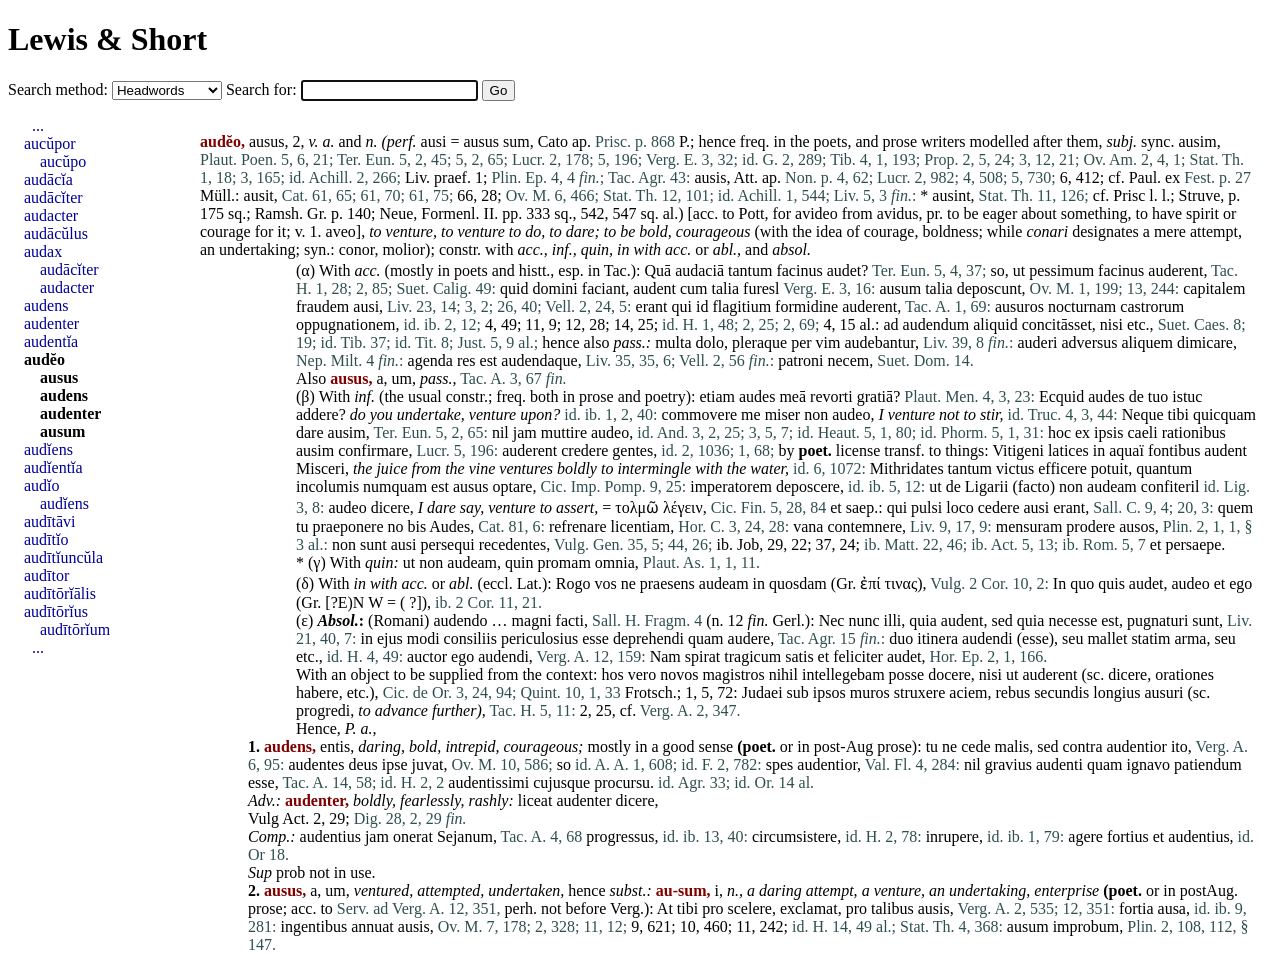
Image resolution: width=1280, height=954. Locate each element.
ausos (1137, 526)
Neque (1143, 414)
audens (46, 305)
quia (923, 620)
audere (749, 638)
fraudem (322, 306)
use (360, 872)
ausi (434, 141)
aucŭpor (50, 143)
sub (798, 692)
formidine (806, 306)
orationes (1184, 674)
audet (844, 270)
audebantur (879, 342)
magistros (733, 674)
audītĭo (46, 539)
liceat (535, 800)
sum (516, 141)
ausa (1172, 908)
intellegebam (843, 674)
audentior (1136, 746)
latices (1068, 450)
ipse (395, 764)
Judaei (762, 692)
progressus (620, 836)
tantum (750, 270)
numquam (395, 486)
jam (525, 432)
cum (694, 288)
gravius (1008, 764)
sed (1002, 620)
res (466, 360)
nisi (1111, 324)
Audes (449, 526)
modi (423, 638)
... (38, 125)
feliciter (858, 656)
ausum (900, 288)
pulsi (926, 507)
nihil (783, 674)
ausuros (1019, 306)
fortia (1136, 908)
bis (417, 526)
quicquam (1224, 414)
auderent (1175, 270)
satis (799, 656)
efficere (1062, 468)
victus (1015, 468)
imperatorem (731, 486)
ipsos (829, 692)
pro (712, 908)
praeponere (347, 526)
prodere (1090, 526)
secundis (1061, 692)
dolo (710, 342)
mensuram (1029, 526)
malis (1012, 746)
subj (1119, 141)
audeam (1112, 486)
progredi (323, 710)
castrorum (1152, 306)
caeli (1142, 432)
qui (682, 306)
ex (1172, 177)
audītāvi (50, 521)
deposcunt (989, 288)
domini (554, 288)
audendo (460, 620)
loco (960, 507)
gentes (632, 450)
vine (482, 468)
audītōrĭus (56, 611)
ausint (951, 195)
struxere (920, 692)
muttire (564, 432)
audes (757, 396)
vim (828, 342)
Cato (553, 141)
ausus (481, 141)
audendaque (539, 360)
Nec (832, 620)
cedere (999, 507)
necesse (1072, 620)
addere (317, 414)
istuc (1187, 396)
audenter (583, 800)
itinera (937, 638)
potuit (1109, 468)
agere (1085, 836)
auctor (427, 656)
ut (1019, 270)
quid (514, 288)
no (396, 526)
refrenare (578, 526)
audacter (51, 215)
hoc (1059, 432)
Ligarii (987, 486)
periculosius (539, 638)
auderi (1037, 342)
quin (595, 249)
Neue (397, 213)
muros (870, 692)
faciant (604, 288)
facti (570, 620)
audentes (316, 764)
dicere (390, 507)
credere (584, 450)
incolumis (327, 486)
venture (409, 231)
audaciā (699, 270)
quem (1236, 507)
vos (605, 583)
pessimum (1061, 270)
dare (580, 231)
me (751, 414)
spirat (703, 656)
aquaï (1126, 450)
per (801, 342)
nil (500, 432)
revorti (831, 396)
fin (756, 620)
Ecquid (1061, 396)
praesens (667, 583)
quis (1111, 583)
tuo (1158, 396)
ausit (259, 195)
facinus (799, 270)
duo (901, 638)
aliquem (1147, 342)
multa (673, 342)
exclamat (809, 908)
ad (890, 324)
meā (792, 396)
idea (829, 231)
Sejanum (465, 836)
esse (595, 638)
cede (975, 746)
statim (1150, 638)
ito (1179, 746)
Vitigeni (1017, 450)
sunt (373, 544)
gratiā (875, 396)
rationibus (1194, 432)
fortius (1128, 836)
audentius (330, 836)
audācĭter (53, 197)
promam (564, 562)
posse (907, 674)
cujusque (561, 782)
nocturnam (1082, 306)
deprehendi (648, 638)
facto (1034, 486)
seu (1072, 638)
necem (849, 360)
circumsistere (794, 836)
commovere (700, 414)
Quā (657, 270)
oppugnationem (346, 324)
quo (1082, 583)
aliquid (995, 324)
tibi (1178, 414)
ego (1240, 583)
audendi (987, 638)
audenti (1059, 764)
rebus (1012, 692)
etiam (717, 396)
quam (706, 638)
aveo (341, 231)
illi (893, 620)
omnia (615, 562)
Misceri (320, 468)
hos (613, 674)
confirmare (373, 450)
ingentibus (313, 926)
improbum (1086, 926)
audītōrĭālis (60, 593)
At (665, 908)
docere (949, 674)
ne (628, 583)
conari (1047, 231)
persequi (447, 544)
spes (780, 764)
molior (403, 249)
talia (726, 288)
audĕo (44, 359)
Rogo (573, 583)
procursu (622, 782)
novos (679, 674)
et (836, 507)
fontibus (1174, 450)
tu (302, 526)
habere (317, 692)
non (816, 414)
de (1136, 396)
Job (748, 544)
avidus (898, 213)
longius (1116, 692)
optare (512, 486)
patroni (800, 360)
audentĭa (51, 341)
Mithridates (907, 468)
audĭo (42, 485)
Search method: (60, 89)
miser (783, 414)
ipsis (1108, 432)
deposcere (808, 486)
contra (1083, 746)
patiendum (1208, 764)
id (702, 306)
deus (362, 764)
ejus (390, 638)
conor (357, 249)
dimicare (1205, 342)
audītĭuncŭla (63, 557)
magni (532, 620)
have (1167, 213)
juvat (428, 764)
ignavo (1149, 764)
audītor (46, 575)
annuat (372, 926)
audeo (851, 414)
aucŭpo (63, 161)
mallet (1107, 638)
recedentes (513, 544)
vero (642, 674)
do (533, 231)
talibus (892, 908)
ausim (1197, 141)
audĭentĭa (53, 467)
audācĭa (48, 179)
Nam (665, 656)
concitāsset (1057, 324)
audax (43, 251)
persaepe (1193, 544)
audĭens (48, 449)
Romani (398, 620)
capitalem (1214, 288)
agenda (430, 360)
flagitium (741, 306)
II (489, 213)
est (489, 360)
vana (808, 526)
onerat (413, 836)
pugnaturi (1157, 620)
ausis (710, 177)
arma (1190, 638)
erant (652, 306)
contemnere (864, 526)
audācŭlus (56, 233)
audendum (936, 324)
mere (1170, 231)
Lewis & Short (107, 39)
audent (654, 288)
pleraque (759, 342)
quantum (1164, 468)
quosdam (798, 583)
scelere (750, 908)
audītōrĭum (75, 629)
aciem (968, 692)
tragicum (752, 656)
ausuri (1163, 692)
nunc (863, 620)
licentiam (641, 526)
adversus (1089, 342)
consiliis (470, 638)
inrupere (952, 836)
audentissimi (488, 782)
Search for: (263, 89)
